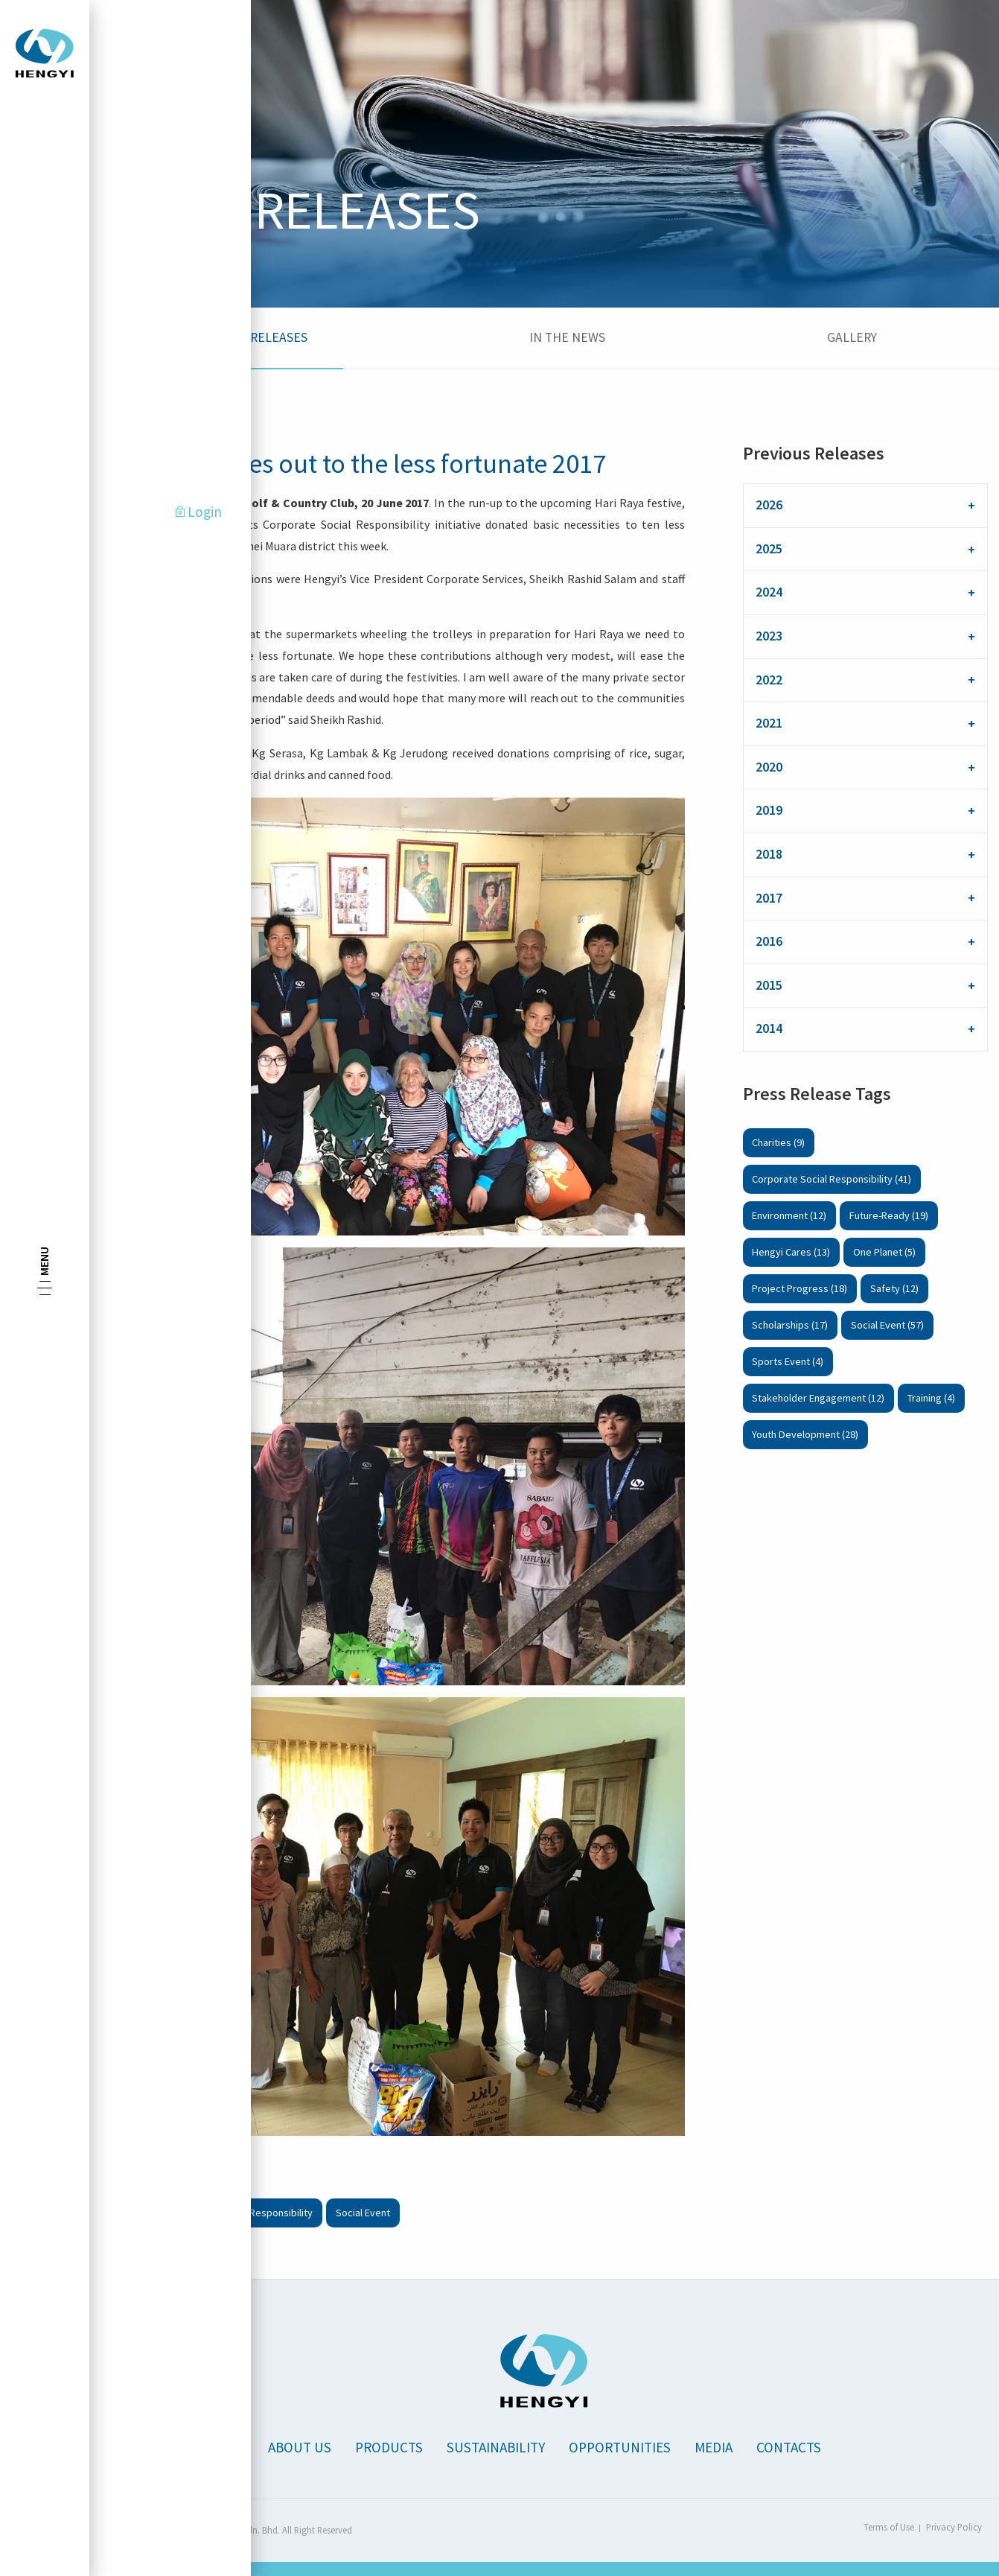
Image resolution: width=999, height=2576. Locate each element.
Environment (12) (789, 1215)
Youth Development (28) (805, 1434)
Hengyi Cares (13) (791, 1252)
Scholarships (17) (790, 1325)
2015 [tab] (769, 985)
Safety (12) (894, 1288)
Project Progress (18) (799, 1288)
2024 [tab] (769, 592)
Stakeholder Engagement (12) (818, 1398)
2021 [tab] (769, 723)
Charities (130, 2212)
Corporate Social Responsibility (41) (831, 1179)
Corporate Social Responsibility (242, 2212)
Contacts (788, 2447)
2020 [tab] (769, 767)
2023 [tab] (769, 636)
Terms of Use (889, 2527)
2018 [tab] (769, 854)
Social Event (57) (887, 1325)
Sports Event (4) (787, 1361)
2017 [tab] (769, 898)
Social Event (363, 2212)
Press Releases (259, 337)
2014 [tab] (769, 1028)
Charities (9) (778, 1142)
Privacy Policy (954, 2527)
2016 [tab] (769, 941)
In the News (567, 337)
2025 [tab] (769, 549)
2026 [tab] (769, 505)
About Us (299, 2447)
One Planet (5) (884, 1252)
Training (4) (931, 1398)
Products (389, 2447)
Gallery (852, 337)
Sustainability (496, 2447)
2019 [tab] (769, 810)
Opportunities (620, 2447)
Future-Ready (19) (888, 1215)
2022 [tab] (769, 680)
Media (714, 2447)
